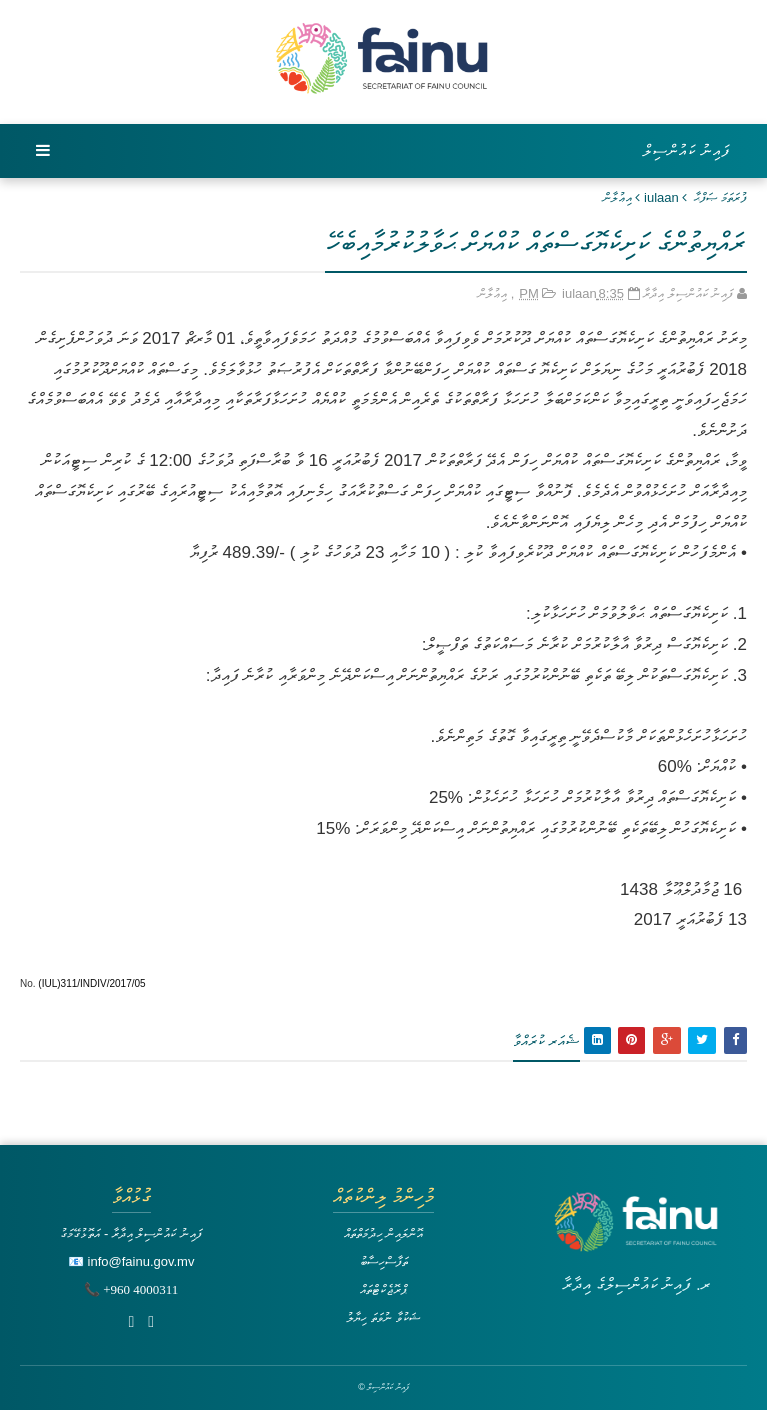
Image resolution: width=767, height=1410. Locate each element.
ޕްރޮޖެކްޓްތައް (383, 1289)
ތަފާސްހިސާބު (384, 1261)
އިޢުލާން (617, 197)
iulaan (661, 197)
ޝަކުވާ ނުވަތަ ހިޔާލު (383, 1317)
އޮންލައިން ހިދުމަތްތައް (384, 1233)
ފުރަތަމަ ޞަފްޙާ (720, 197)
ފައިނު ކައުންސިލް (687, 150)
